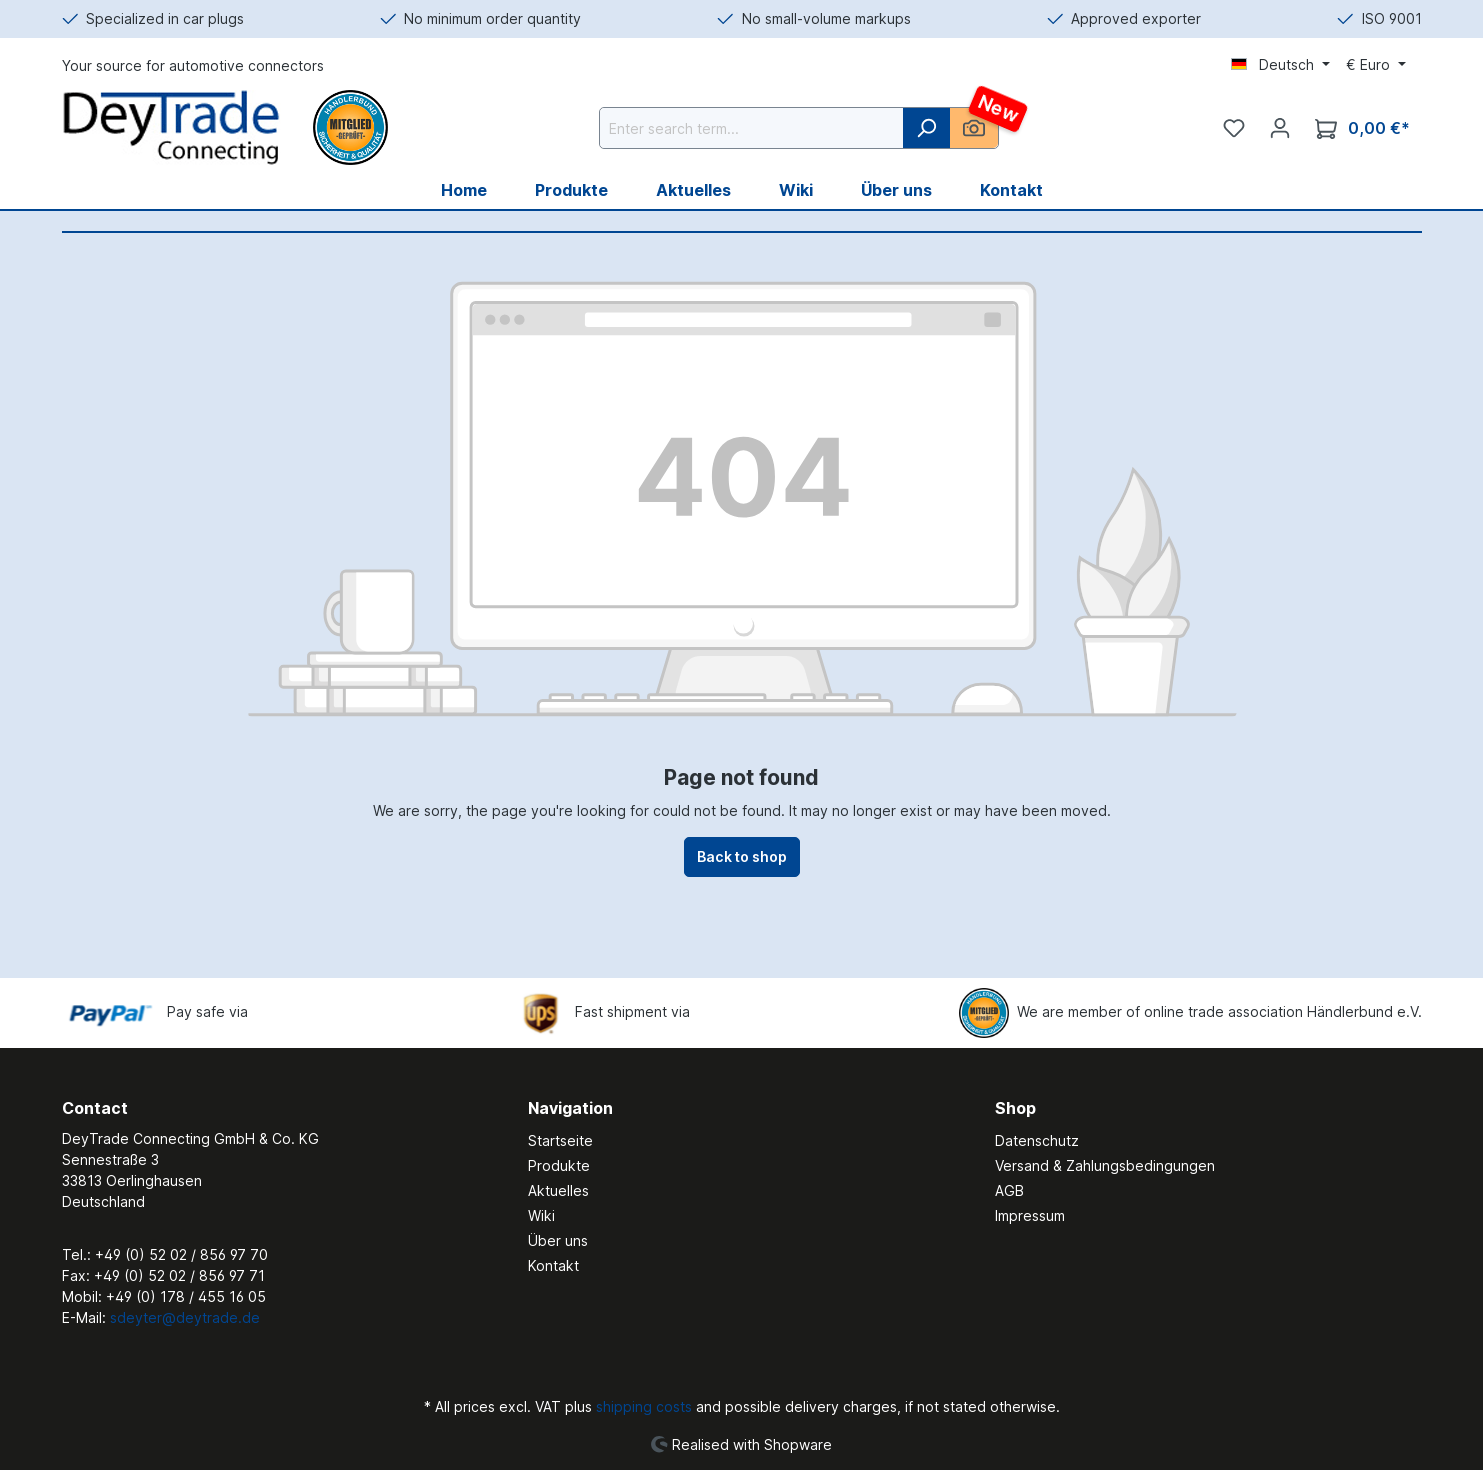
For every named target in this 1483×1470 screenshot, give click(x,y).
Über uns (558, 1240)
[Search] (926, 128)
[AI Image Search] (974, 128)
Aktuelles (558, 1190)
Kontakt (553, 1265)
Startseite (560, 1140)
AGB (1009, 1190)
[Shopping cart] (1362, 128)
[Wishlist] (1234, 128)
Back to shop (742, 856)
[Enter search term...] (752, 128)
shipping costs (644, 1406)
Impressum (1030, 1215)
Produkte (559, 1165)
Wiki (541, 1215)
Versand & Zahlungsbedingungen (1105, 1165)
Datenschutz (1037, 1140)
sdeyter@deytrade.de (185, 1317)
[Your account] (1280, 128)
